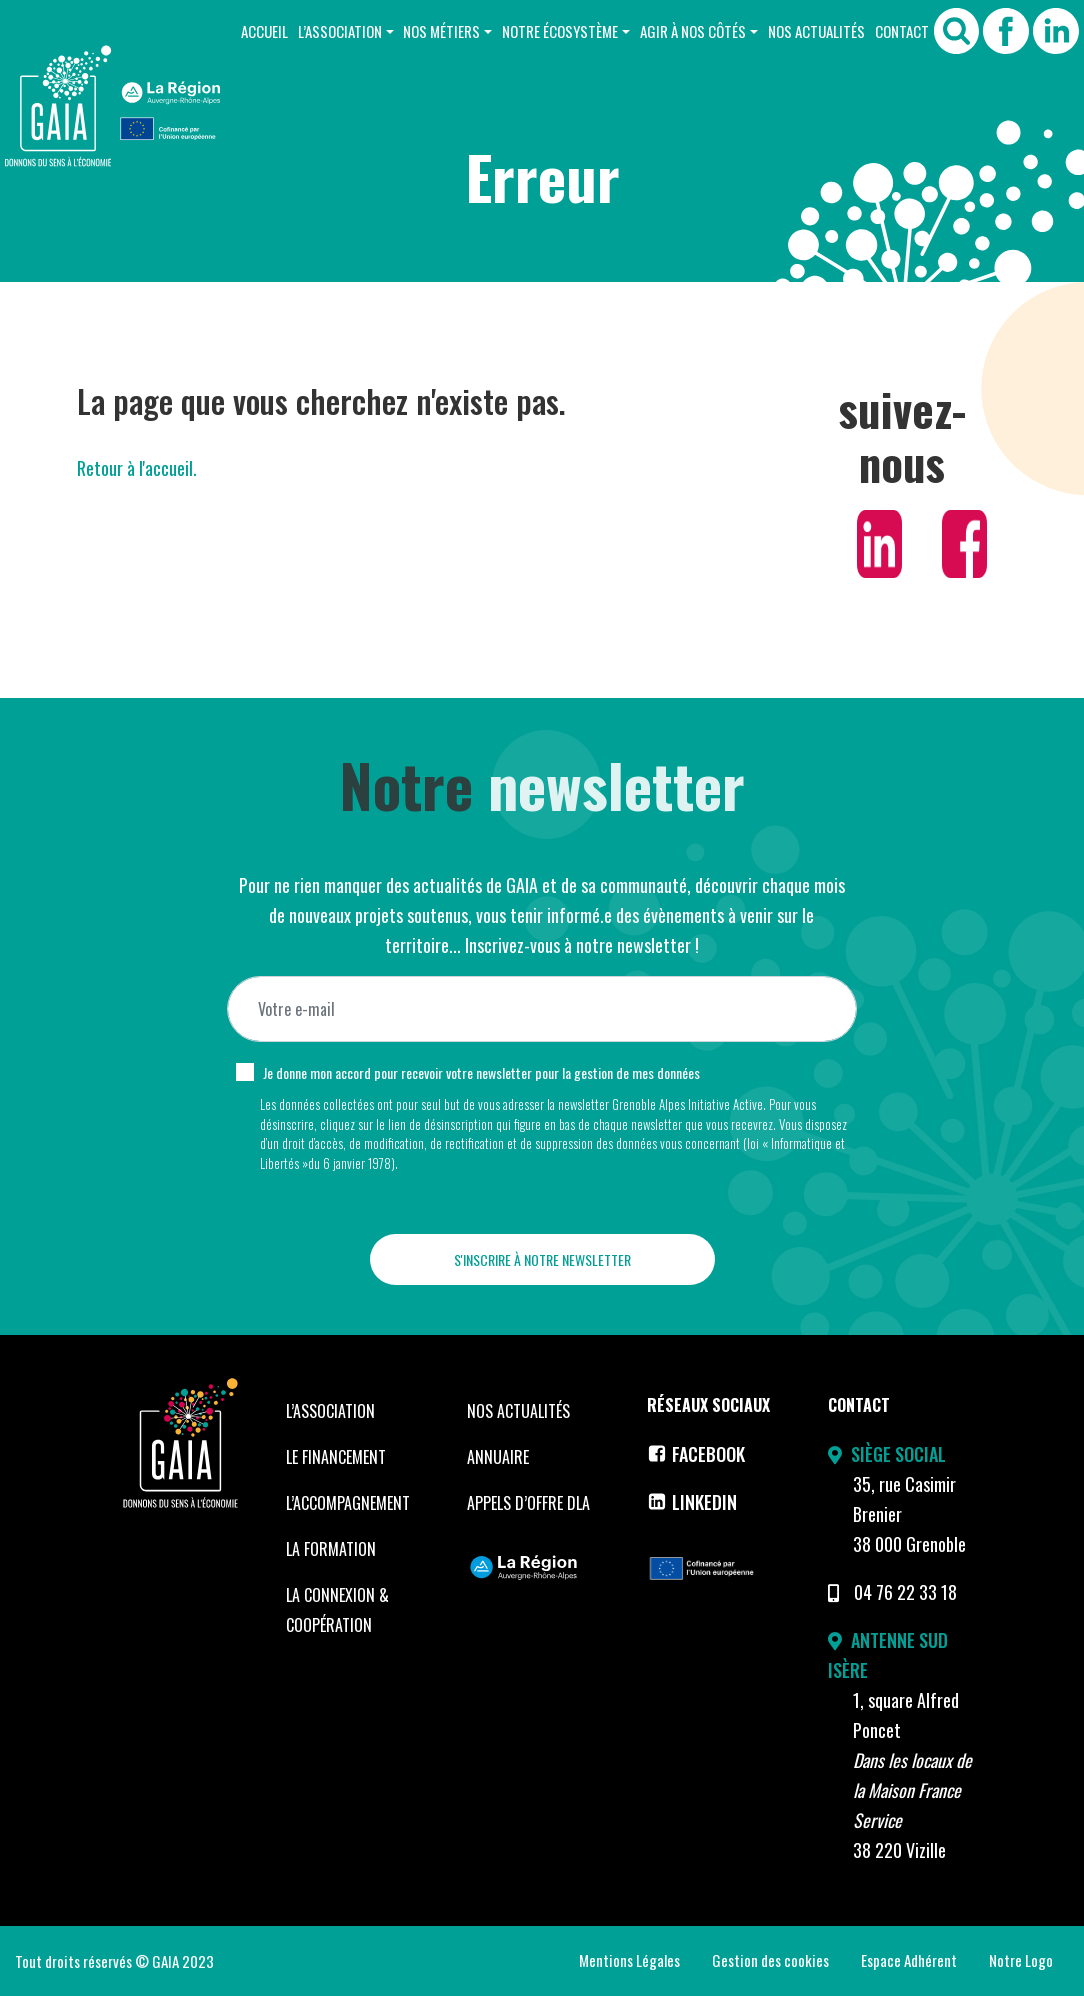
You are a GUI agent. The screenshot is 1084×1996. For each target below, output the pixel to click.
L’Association (340, 31)
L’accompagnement (348, 1503)
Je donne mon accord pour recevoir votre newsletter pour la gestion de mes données (481, 1072)
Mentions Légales (629, 1960)
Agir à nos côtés (693, 31)
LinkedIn (692, 1502)
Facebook (696, 1454)
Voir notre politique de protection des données (373, 1182)
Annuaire (498, 1457)
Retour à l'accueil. (137, 468)
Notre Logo (1021, 1960)
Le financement (336, 1457)
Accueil (264, 31)
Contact (902, 31)
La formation (331, 1549)
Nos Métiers (441, 31)
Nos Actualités (816, 31)
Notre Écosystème (560, 31)
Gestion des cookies (770, 1960)
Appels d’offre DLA (528, 1503)
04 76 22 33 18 (905, 1592)
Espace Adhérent (909, 1960)
